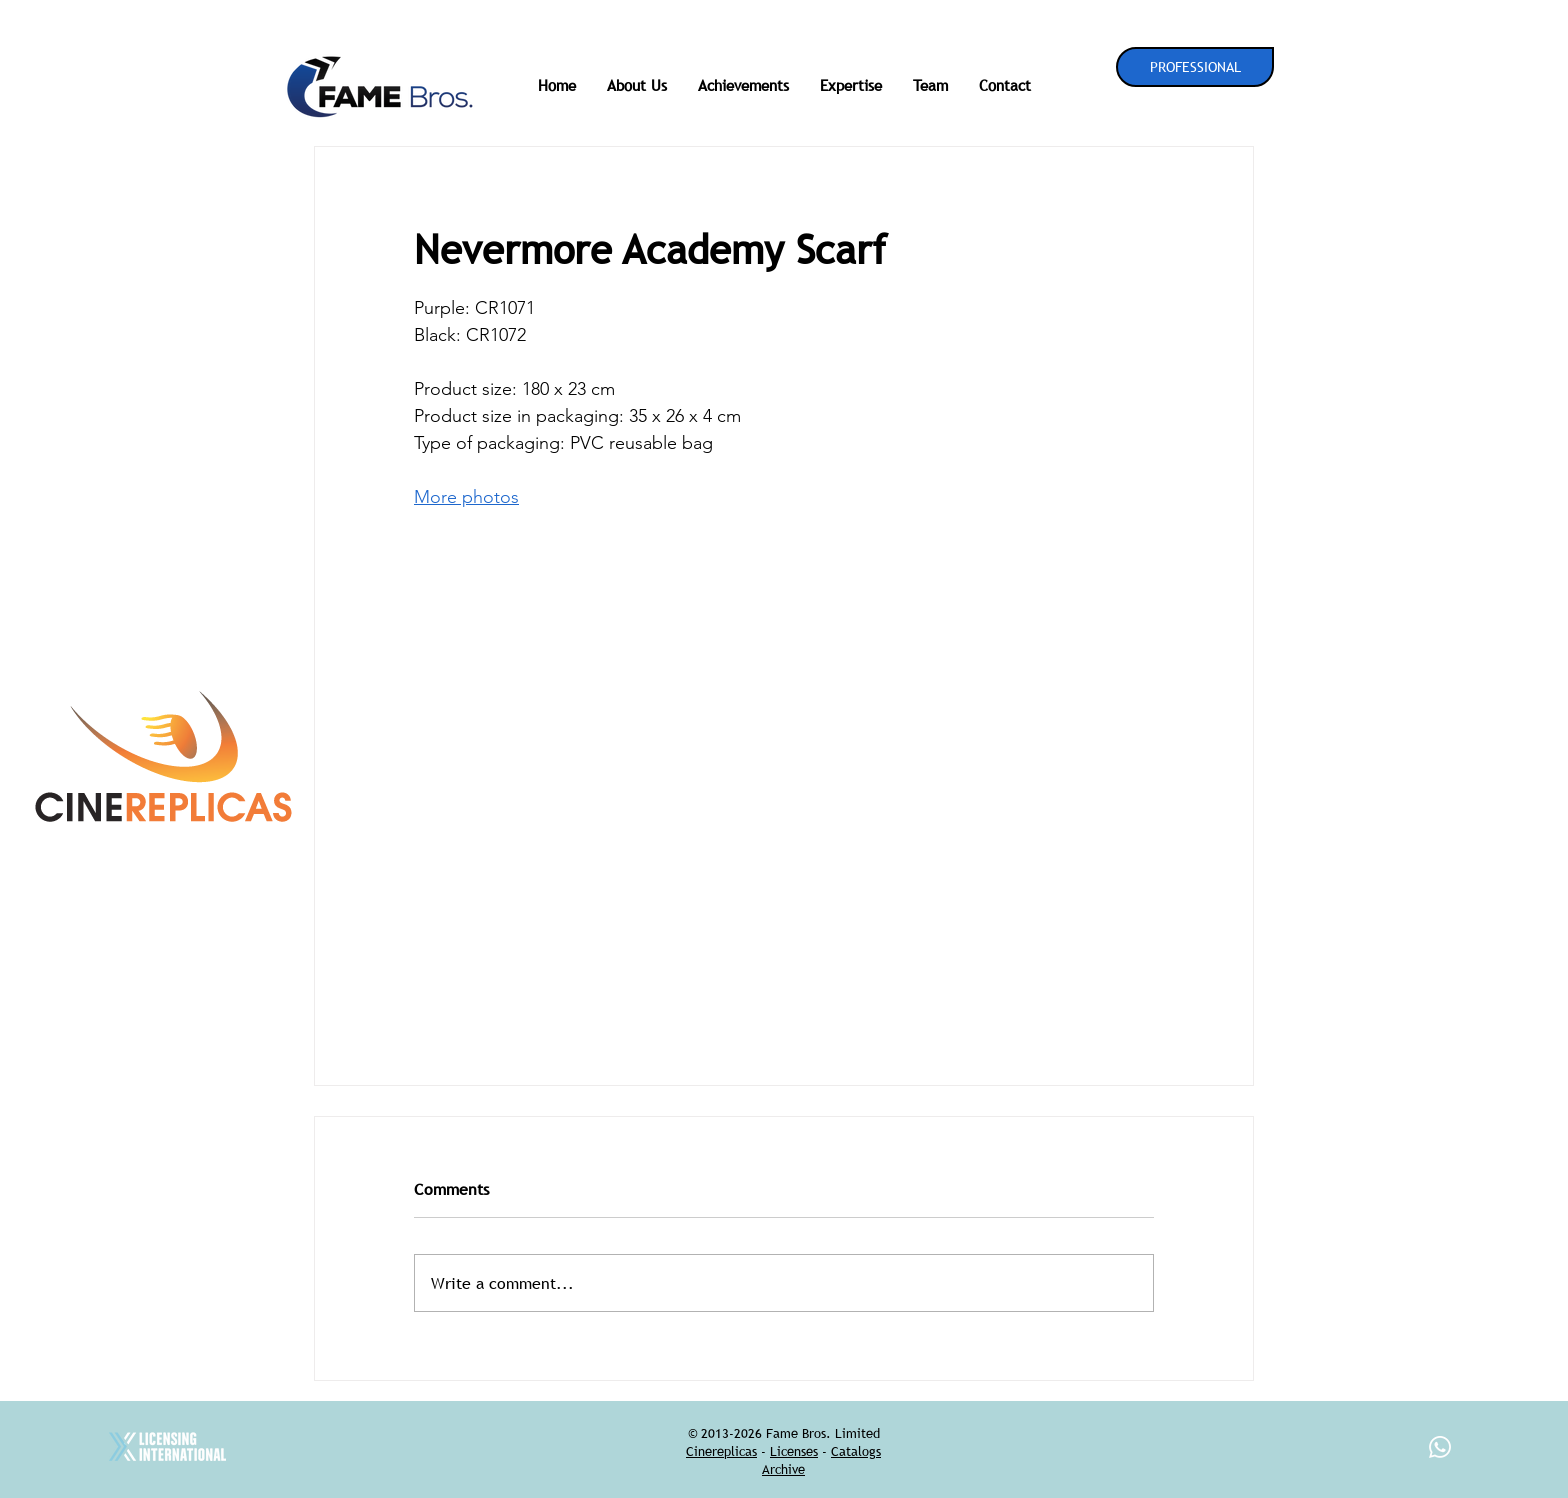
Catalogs (856, 1451)
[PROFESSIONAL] (1195, 67)
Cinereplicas (721, 1451)
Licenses (794, 1451)
